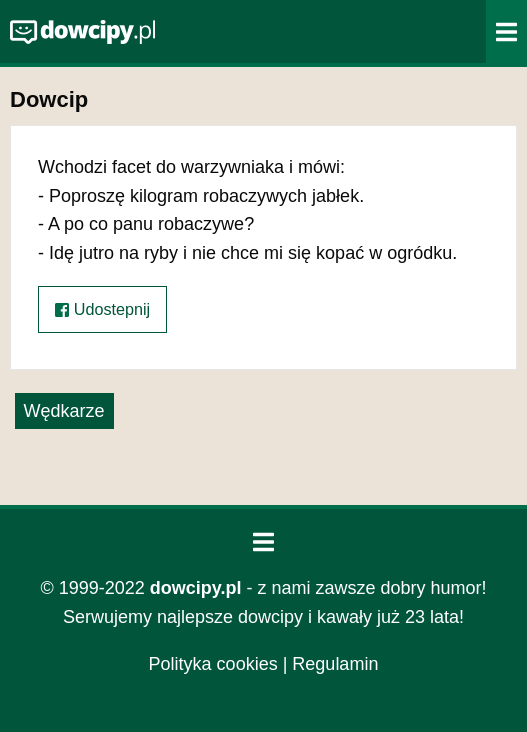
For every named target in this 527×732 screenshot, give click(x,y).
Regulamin (335, 664)
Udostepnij (102, 309)
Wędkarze (64, 411)
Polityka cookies (213, 664)
